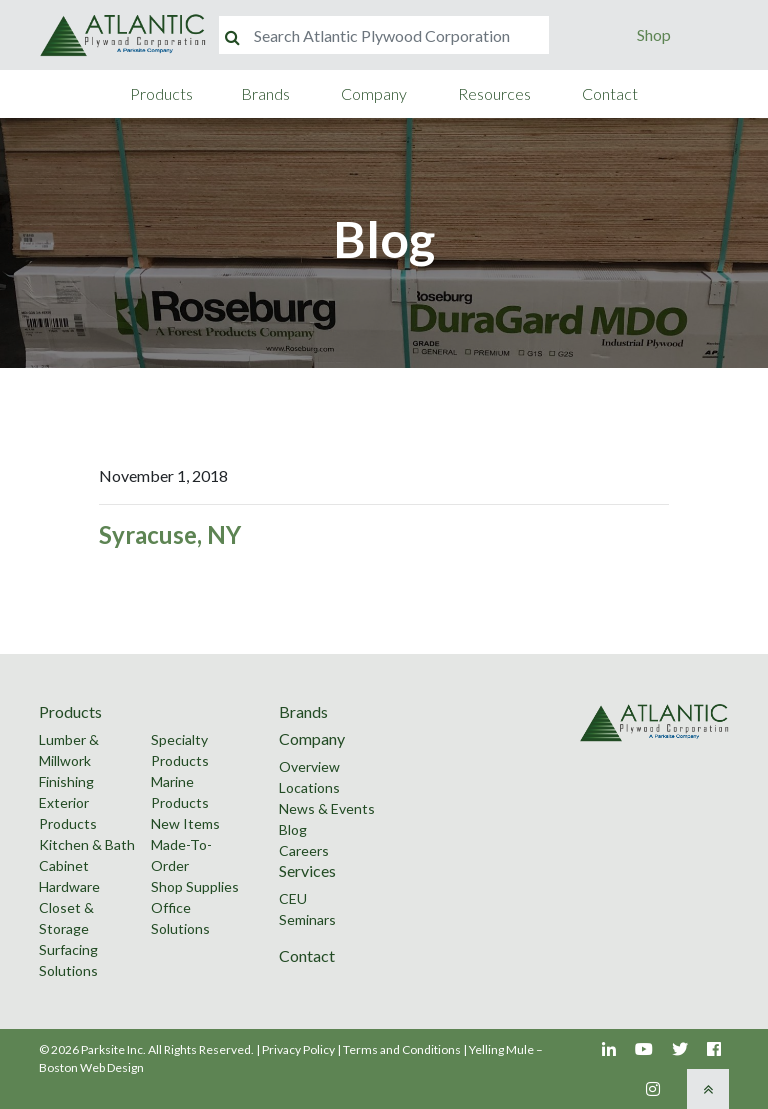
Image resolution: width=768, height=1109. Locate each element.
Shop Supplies (195, 886)
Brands (265, 93)
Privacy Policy (298, 1049)
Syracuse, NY (170, 534)
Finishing (66, 781)
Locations (309, 787)
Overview (309, 766)
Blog (293, 829)
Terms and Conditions (402, 1049)
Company (374, 93)
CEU (293, 898)
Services (307, 870)
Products (161, 93)
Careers (304, 850)
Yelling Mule (501, 1049)
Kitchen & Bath (87, 844)
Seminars (307, 919)
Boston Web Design (91, 1067)
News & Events (327, 808)
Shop (654, 34)
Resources (494, 93)
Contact (610, 93)
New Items (185, 823)
